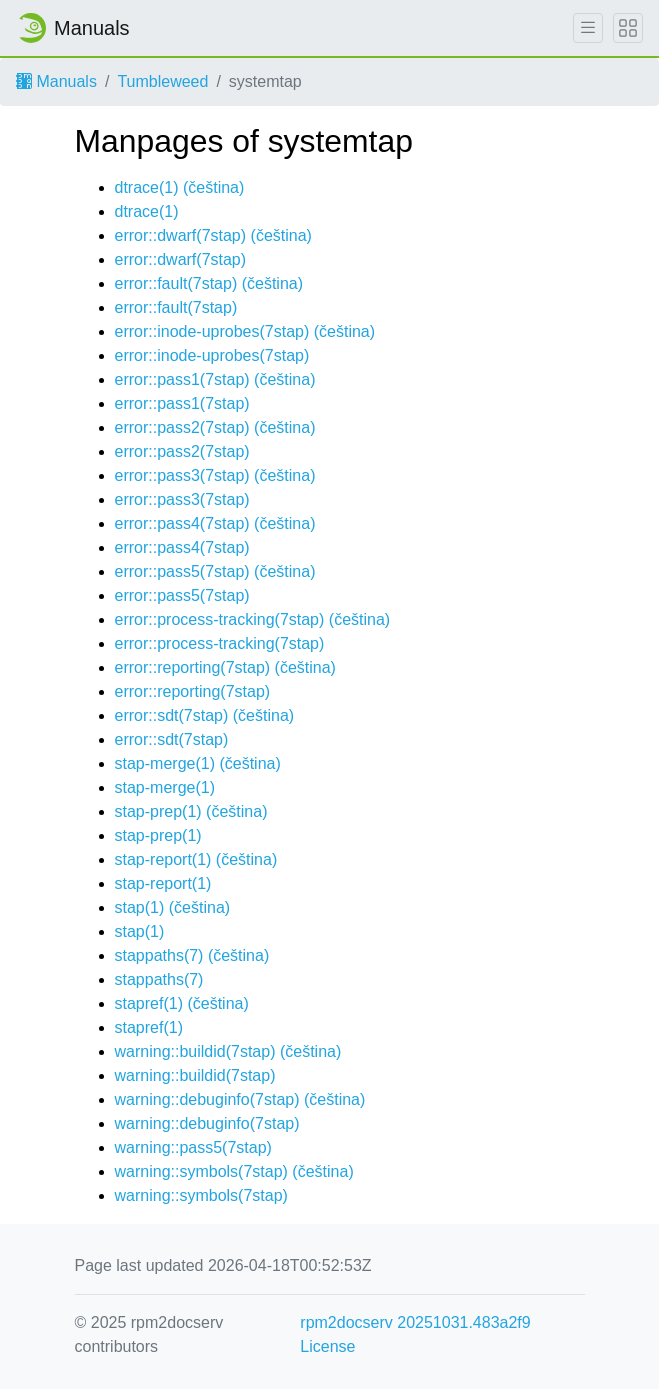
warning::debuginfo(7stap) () (240, 1099)
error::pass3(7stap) (182, 499)
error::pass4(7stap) (182, 547)
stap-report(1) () (196, 859)
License (327, 1346)
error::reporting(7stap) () (225, 667)
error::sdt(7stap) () (205, 715)
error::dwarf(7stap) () (213, 235)
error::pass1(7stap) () (215, 379)
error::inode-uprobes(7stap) (212, 355)
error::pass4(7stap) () (215, 523)
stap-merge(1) (165, 787)
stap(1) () (173, 907)
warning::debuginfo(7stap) (207, 1123)
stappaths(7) (159, 979)
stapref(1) (149, 1027)
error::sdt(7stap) (172, 739)
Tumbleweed (162, 81)
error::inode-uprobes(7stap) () (245, 331)
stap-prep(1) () (191, 811)
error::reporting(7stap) (193, 691)
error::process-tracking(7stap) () (253, 619)
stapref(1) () (182, 1003)
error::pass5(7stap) (182, 595)
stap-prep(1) (158, 835)
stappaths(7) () (192, 955)
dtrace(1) (147, 211)
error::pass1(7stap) (182, 403)
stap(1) (140, 931)
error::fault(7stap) (176, 307)
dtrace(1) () (180, 187)
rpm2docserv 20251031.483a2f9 (415, 1322)
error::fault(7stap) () (209, 283)
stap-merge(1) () (198, 763)
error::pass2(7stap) (182, 451)
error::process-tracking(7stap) (220, 643)
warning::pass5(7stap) (193, 1147)
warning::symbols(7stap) (201, 1195)
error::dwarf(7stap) (181, 259)
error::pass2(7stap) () (215, 427)
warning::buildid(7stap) (195, 1075)
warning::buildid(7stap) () (228, 1051)
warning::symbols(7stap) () (234, 1171)
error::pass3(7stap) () (215, 475)
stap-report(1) (163, 883)
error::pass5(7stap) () (215, 571)
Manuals (56, 81)
